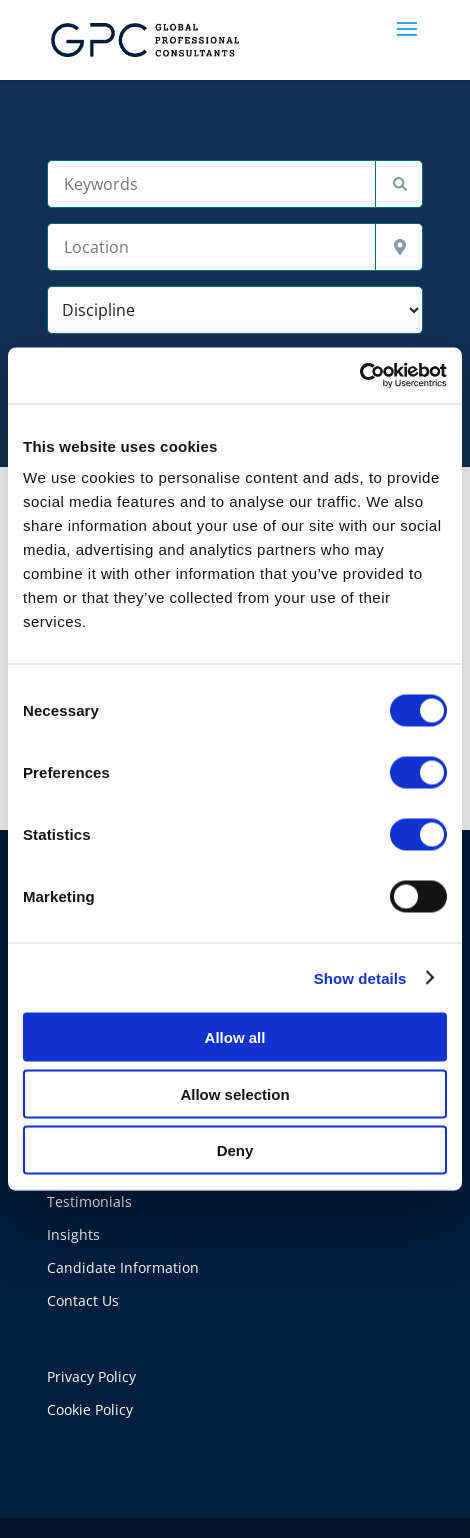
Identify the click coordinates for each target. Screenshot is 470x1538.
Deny (235, 1150)
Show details (360, 977)
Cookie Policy (90, 1409)
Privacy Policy (91, 1376)
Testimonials (89, 1201)
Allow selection (234, 1093)
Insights (73, 1234)
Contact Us (83, 1300)
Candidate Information (123, 1267)
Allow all (235, 1037)
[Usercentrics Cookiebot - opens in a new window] (359, 376)
